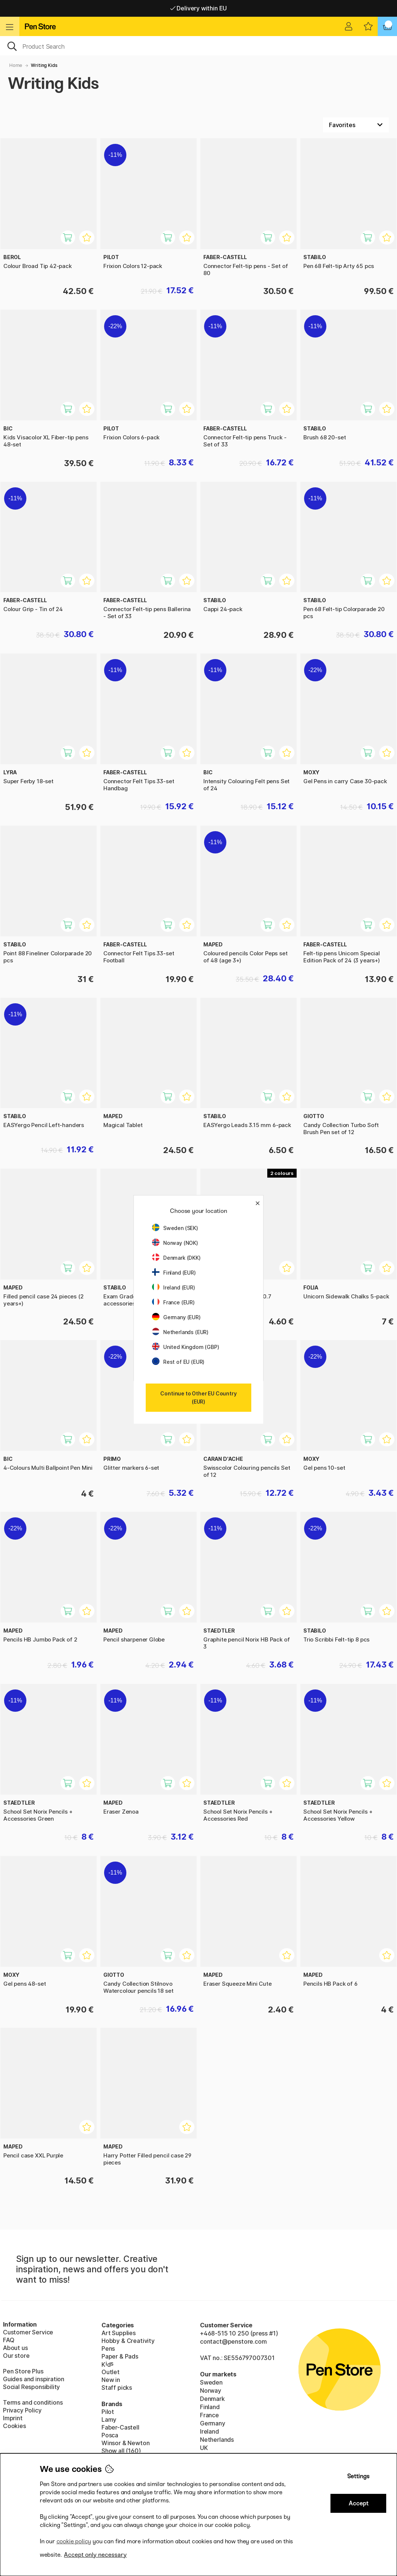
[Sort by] (356, 124)
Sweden (211, 2382)
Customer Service (28, 2332)
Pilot (107, 2411)
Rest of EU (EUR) (178, 1362)
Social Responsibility (31, 2387)
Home (15, 65)
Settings (358, 2476)
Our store (16, 2355)
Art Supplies (118, 2333)
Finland (210, 2407)
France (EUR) (173, 1302)
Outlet (110, 2372)
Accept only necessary (95, 2554)
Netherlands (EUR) (180, 1332)
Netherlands (217, 2439)
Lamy (108, 2419)
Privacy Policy (22, 2410)
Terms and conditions (32, 2402)
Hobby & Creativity (128, 2340)
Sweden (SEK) (175, 1228)
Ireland (209, 2431)
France (209, 2415)
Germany (212, 2423)
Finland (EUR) (174, 1272)
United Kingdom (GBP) (185, 1347)
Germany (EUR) (176, 1317)
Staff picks (116, 2387)
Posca (109, 2435)
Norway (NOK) (175, 1243)
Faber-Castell (120, 2427)
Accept (358, 2503)
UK (204, 2447)
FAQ (8, 2340)
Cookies (14, 2426)
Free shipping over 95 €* (198, 8)
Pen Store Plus (23, 2371)
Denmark (212, 2398)
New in (110, 2379)
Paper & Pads (119, 2356)
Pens (108, 2348)
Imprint (13, 2418)
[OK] (198, 45)
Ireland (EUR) (173, 1287)
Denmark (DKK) (176, 1258)
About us (15, 2347)
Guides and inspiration (33, 2379)
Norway (210, 2390)
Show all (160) (121, 2450)
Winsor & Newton (125, 2443)
